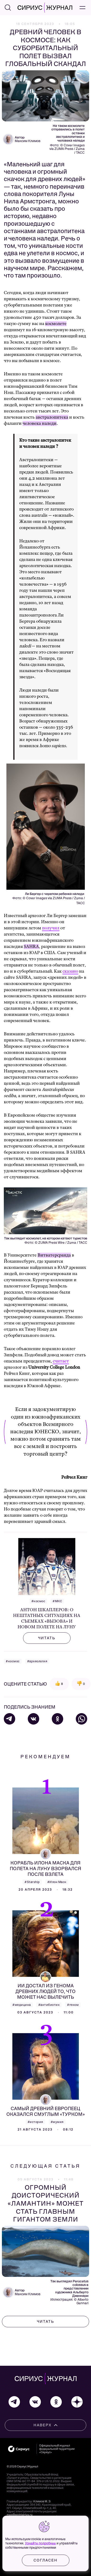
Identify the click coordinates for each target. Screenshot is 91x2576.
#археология (37, 1661)
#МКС (57, 1601)
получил (50, 928)
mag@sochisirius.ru (20, 2514)
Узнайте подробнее (40, 2543)
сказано (70, 971)
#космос (38, 1601)
